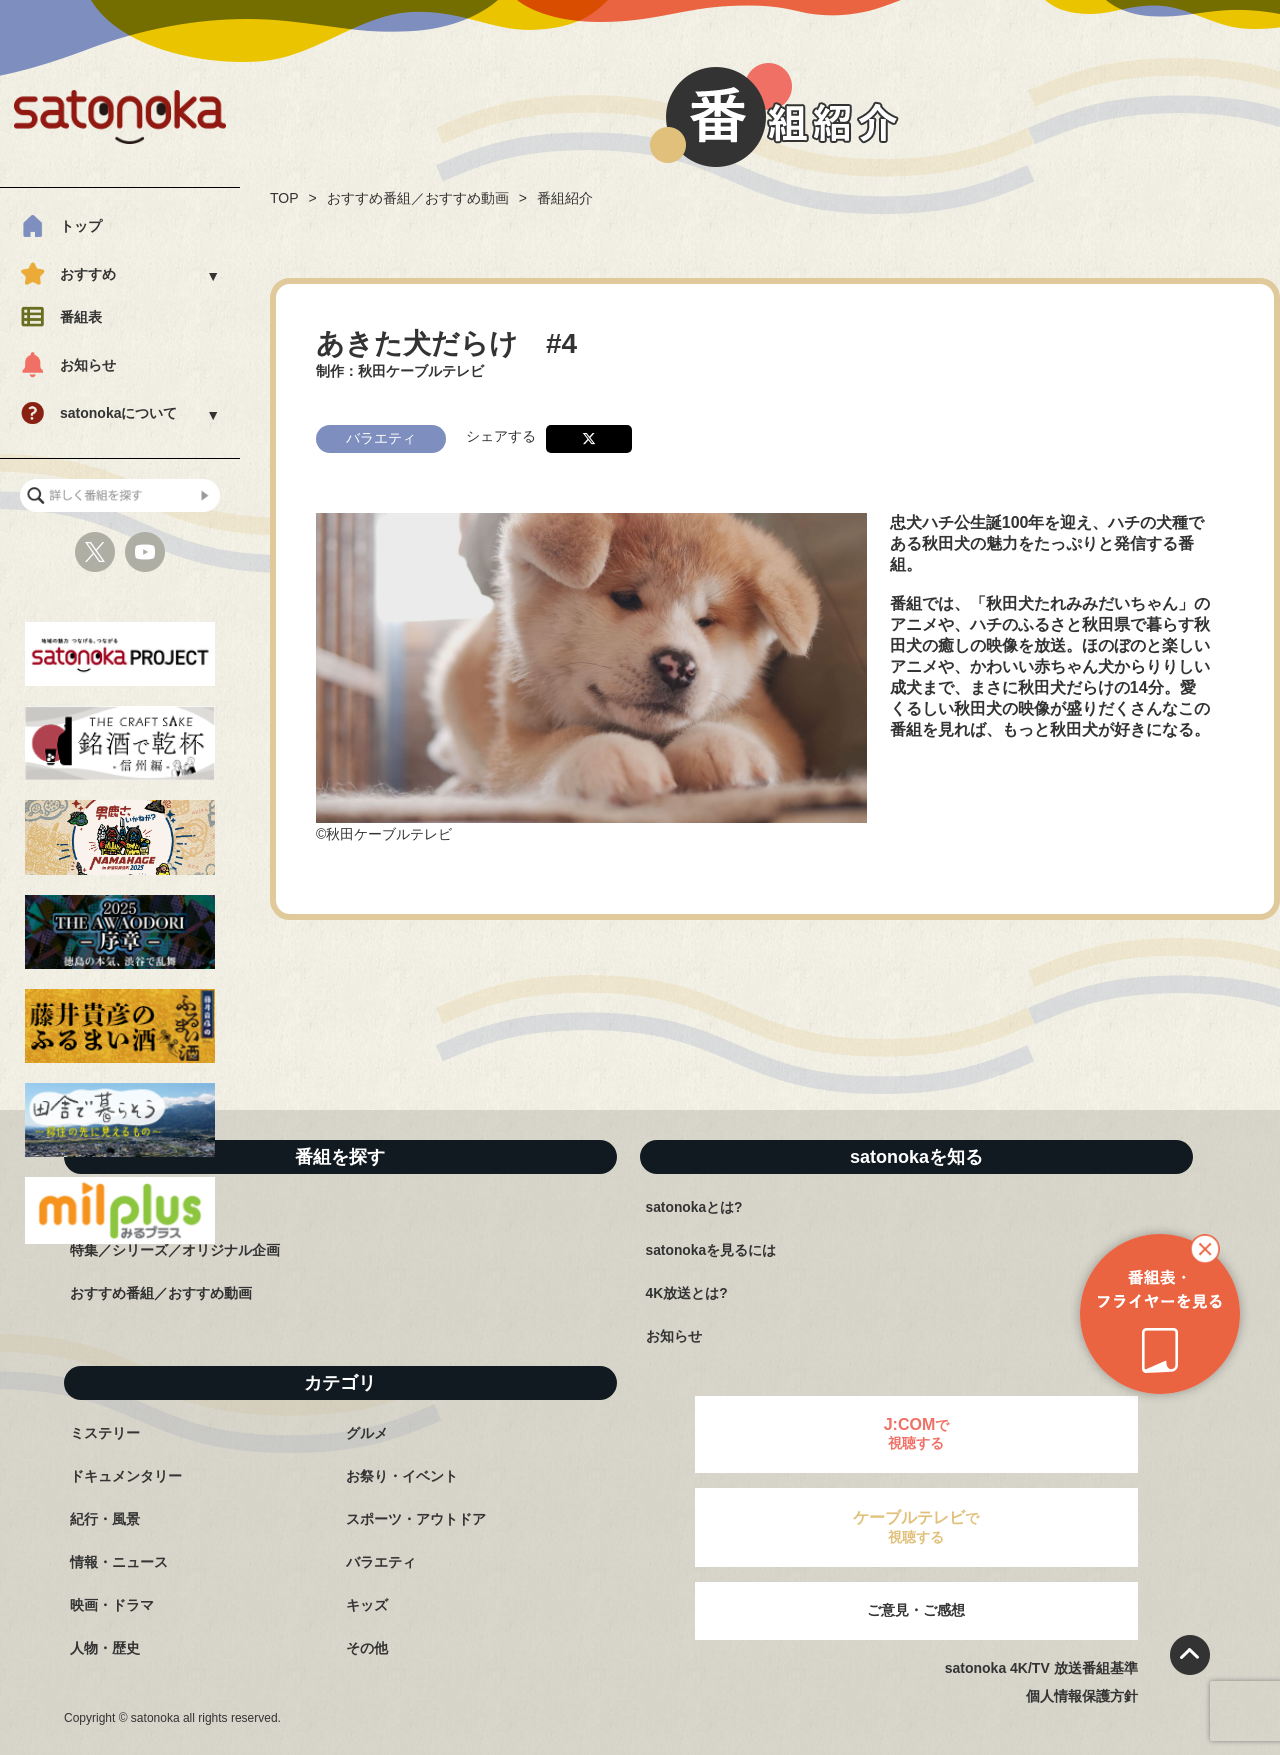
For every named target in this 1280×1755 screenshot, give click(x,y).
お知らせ (88, 365)
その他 (367, 1648)
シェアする (501, 433)
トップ (81, 226)
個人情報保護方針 (1082, 1696)
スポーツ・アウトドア (416, 1519)
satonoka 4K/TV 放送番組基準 (1041, 1668)
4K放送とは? (687, 1293)
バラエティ (381, 1562)
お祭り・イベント (402, 1476)
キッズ (367, 1605)
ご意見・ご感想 (916, 1610)
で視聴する (917, 1433)
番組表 (81, 317)
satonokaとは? (695, 1207)
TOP (284, 198)
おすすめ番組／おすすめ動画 (418, 198)
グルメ (367, 1433)
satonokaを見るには (711, 1250)
